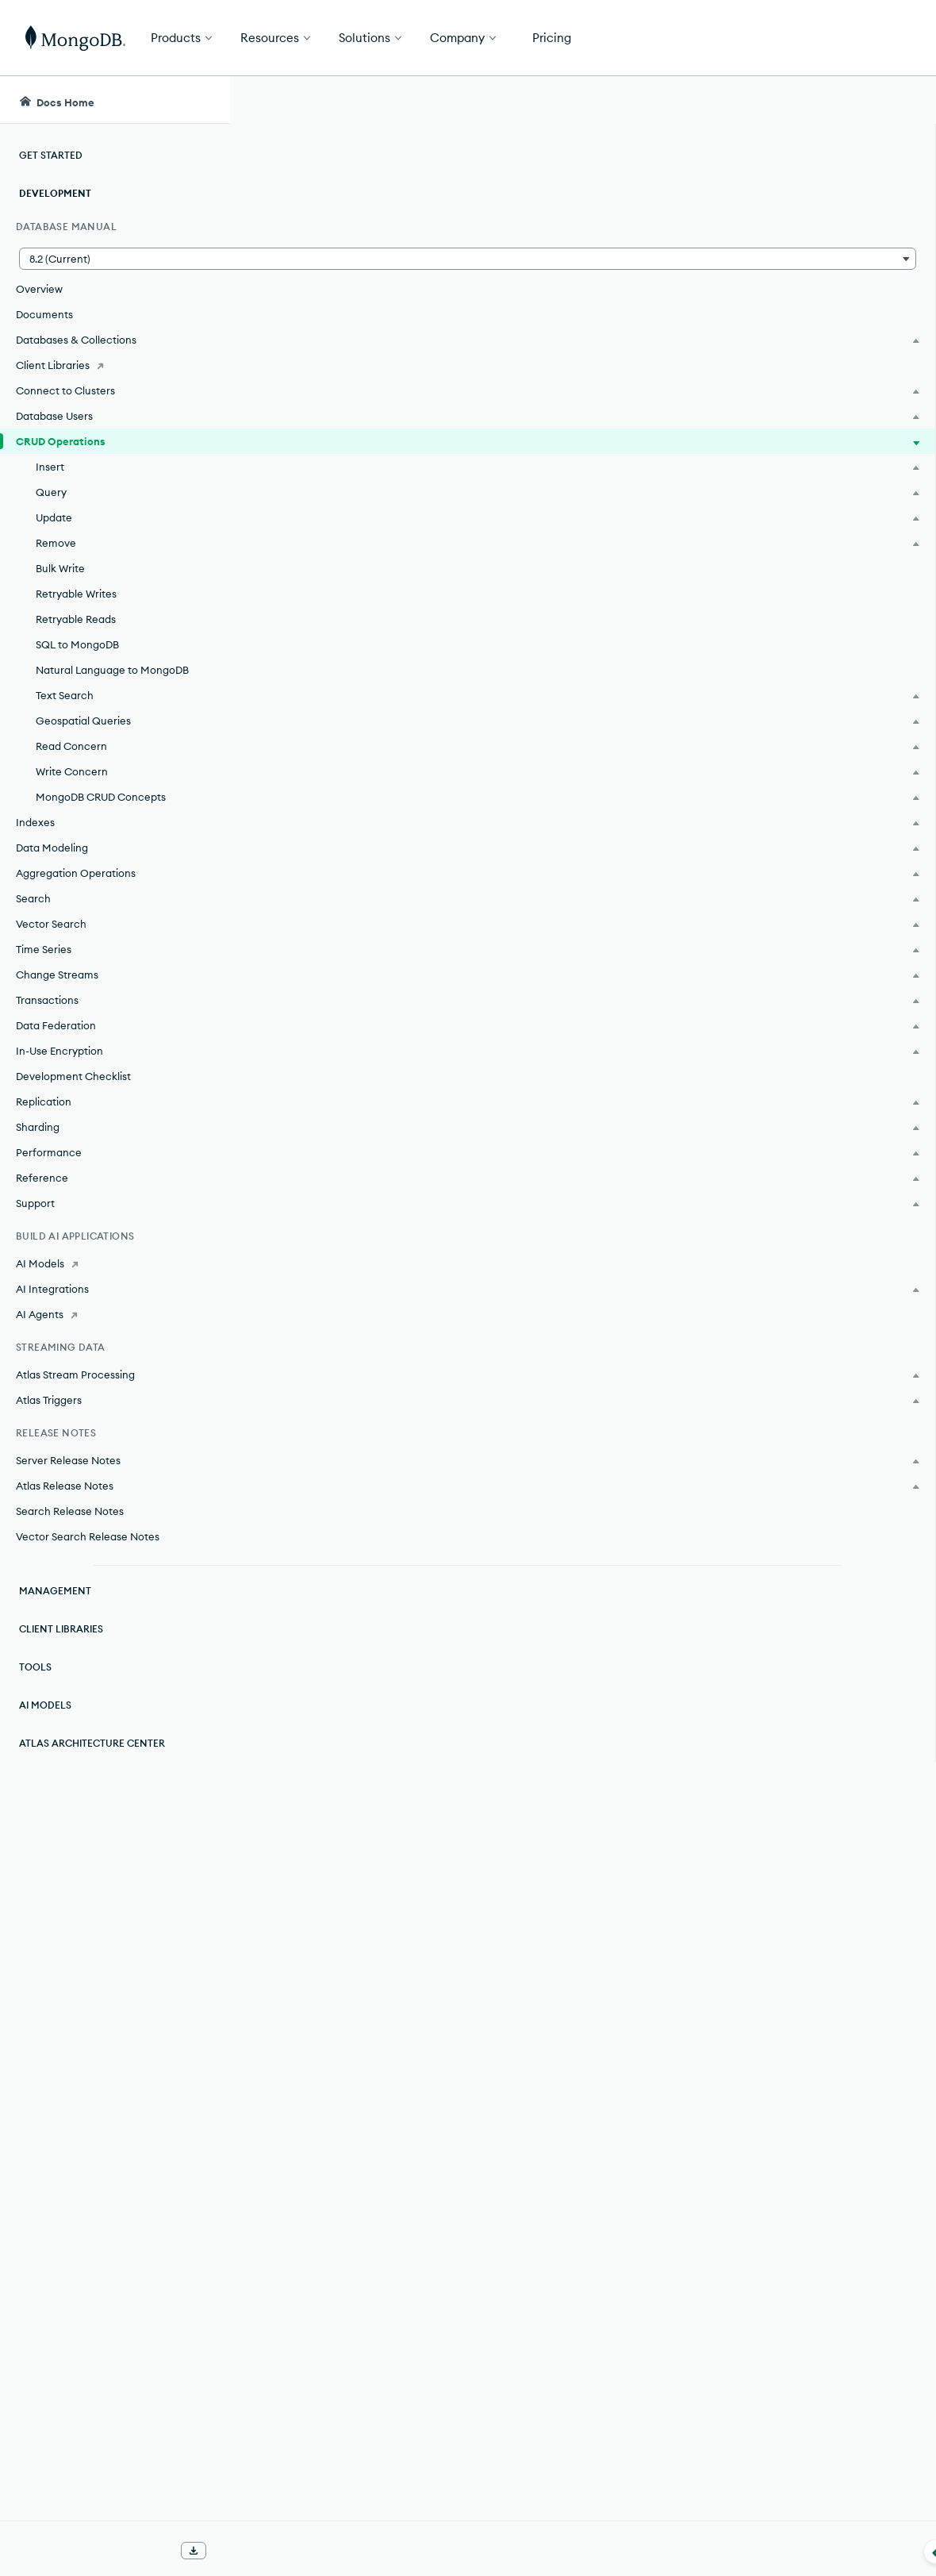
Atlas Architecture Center (92, 1743)
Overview (39, 289)
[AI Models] (114, 1263)
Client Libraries (61, 1629)
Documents (44, 314)
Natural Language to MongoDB (112, 669)
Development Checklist (73, 1076)
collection (626, 495)
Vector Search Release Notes (87, 1536)
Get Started (855, 38)
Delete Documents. (446, 2285)
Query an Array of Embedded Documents (436, 1374)
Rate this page (754, 316)
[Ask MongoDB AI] (833, 100)
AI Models (45, 1705)
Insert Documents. (444, 924)
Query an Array (359, 1345)
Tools (35, 1667)
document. (313, 735)
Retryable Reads (76, 619)
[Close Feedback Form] (897, 199)
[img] (728, 346)
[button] (114, 259)
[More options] (651, 205)
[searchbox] (520, 100)
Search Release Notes (70, 1511)
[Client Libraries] (114, 365)
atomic (501, 713)
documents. (619, 263)
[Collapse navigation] (230, 2551)
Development (55, 193)
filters (383, 1715)
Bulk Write (60, 568)
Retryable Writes (76, 593)
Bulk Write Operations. (471, 2381)
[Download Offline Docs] (193, 2550)
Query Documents (367, 1288)
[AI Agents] (114, 1314)
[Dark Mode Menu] (899, 100)
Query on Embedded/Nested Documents (435, 1317)
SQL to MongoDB (77, 644)
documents (532, 495)
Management (55, 1591)
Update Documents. (449, 1853)
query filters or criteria (444, 1106)
